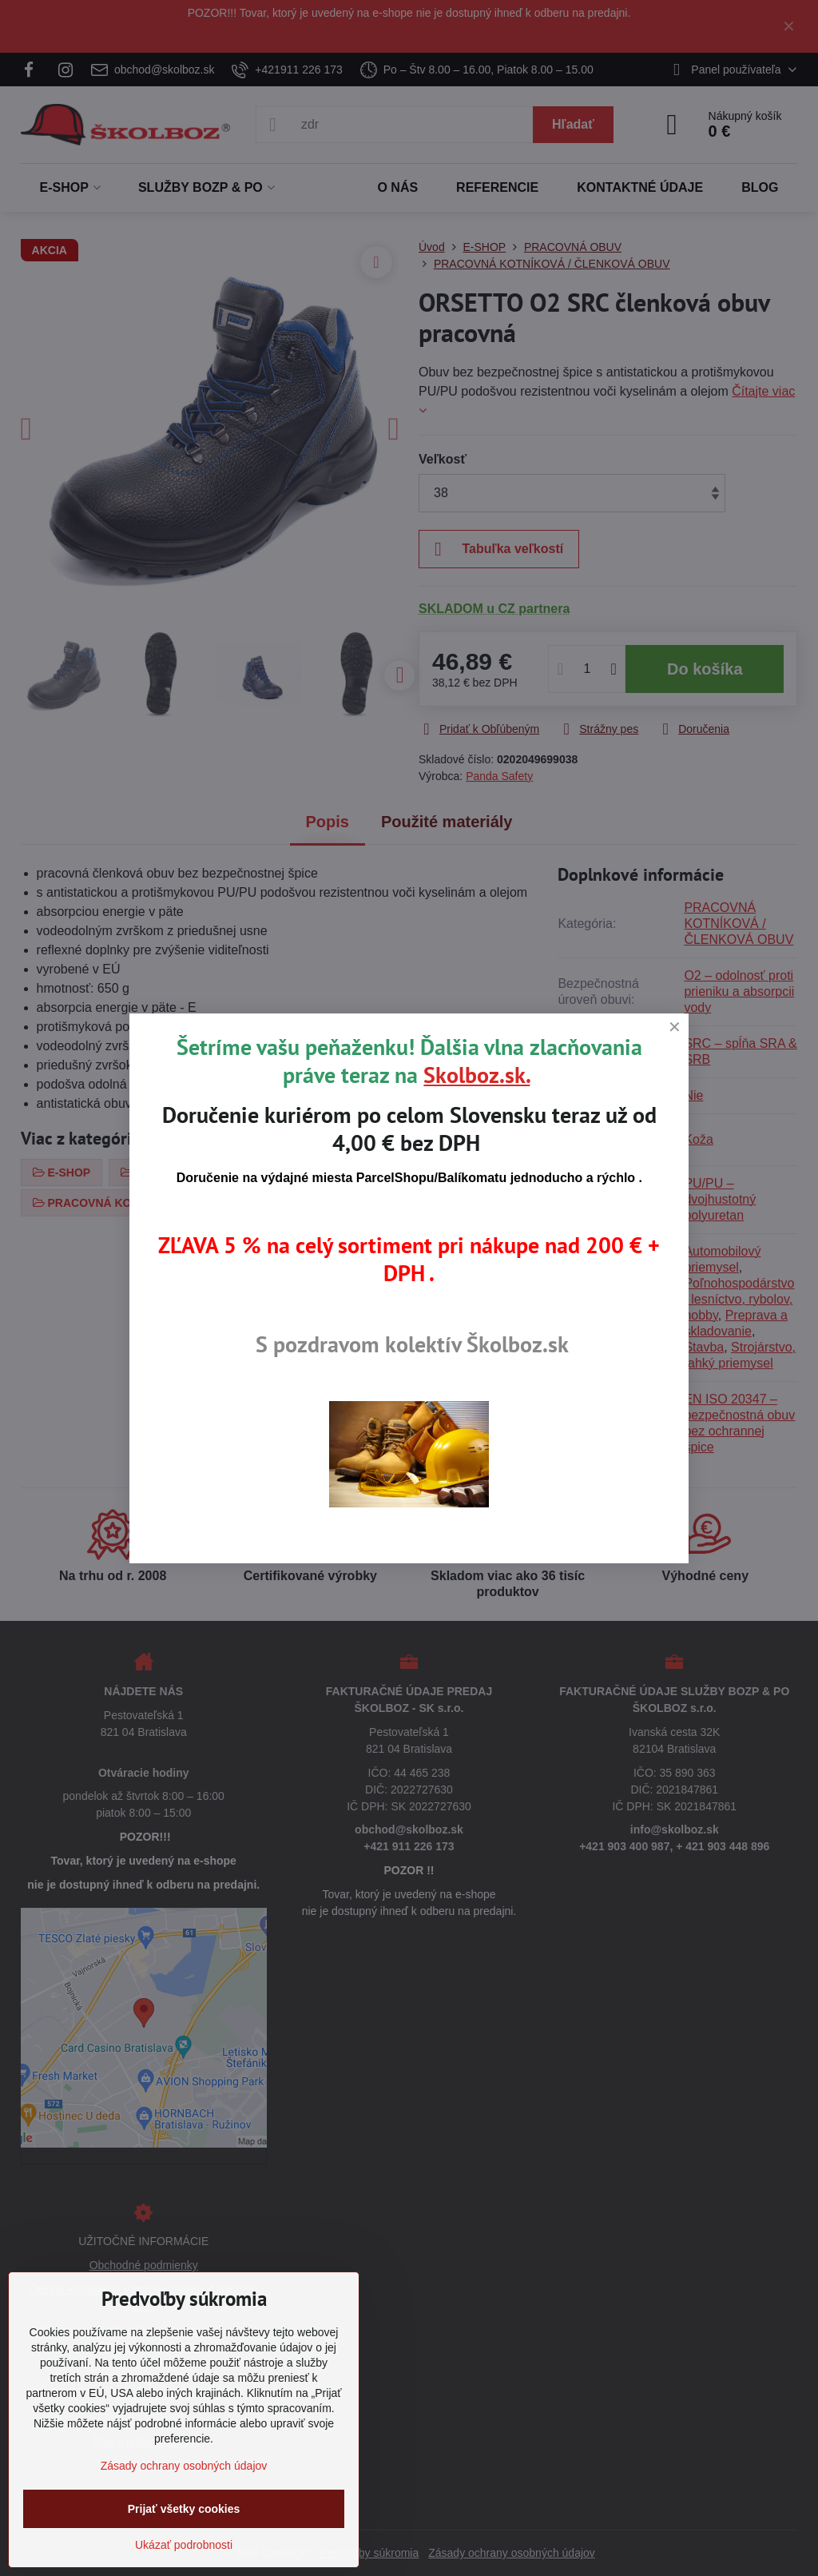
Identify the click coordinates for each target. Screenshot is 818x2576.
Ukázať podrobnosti (183, 2544)
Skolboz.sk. (476, 1074)
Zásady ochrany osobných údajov (184, 2465)
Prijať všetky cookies (184, 2508)
